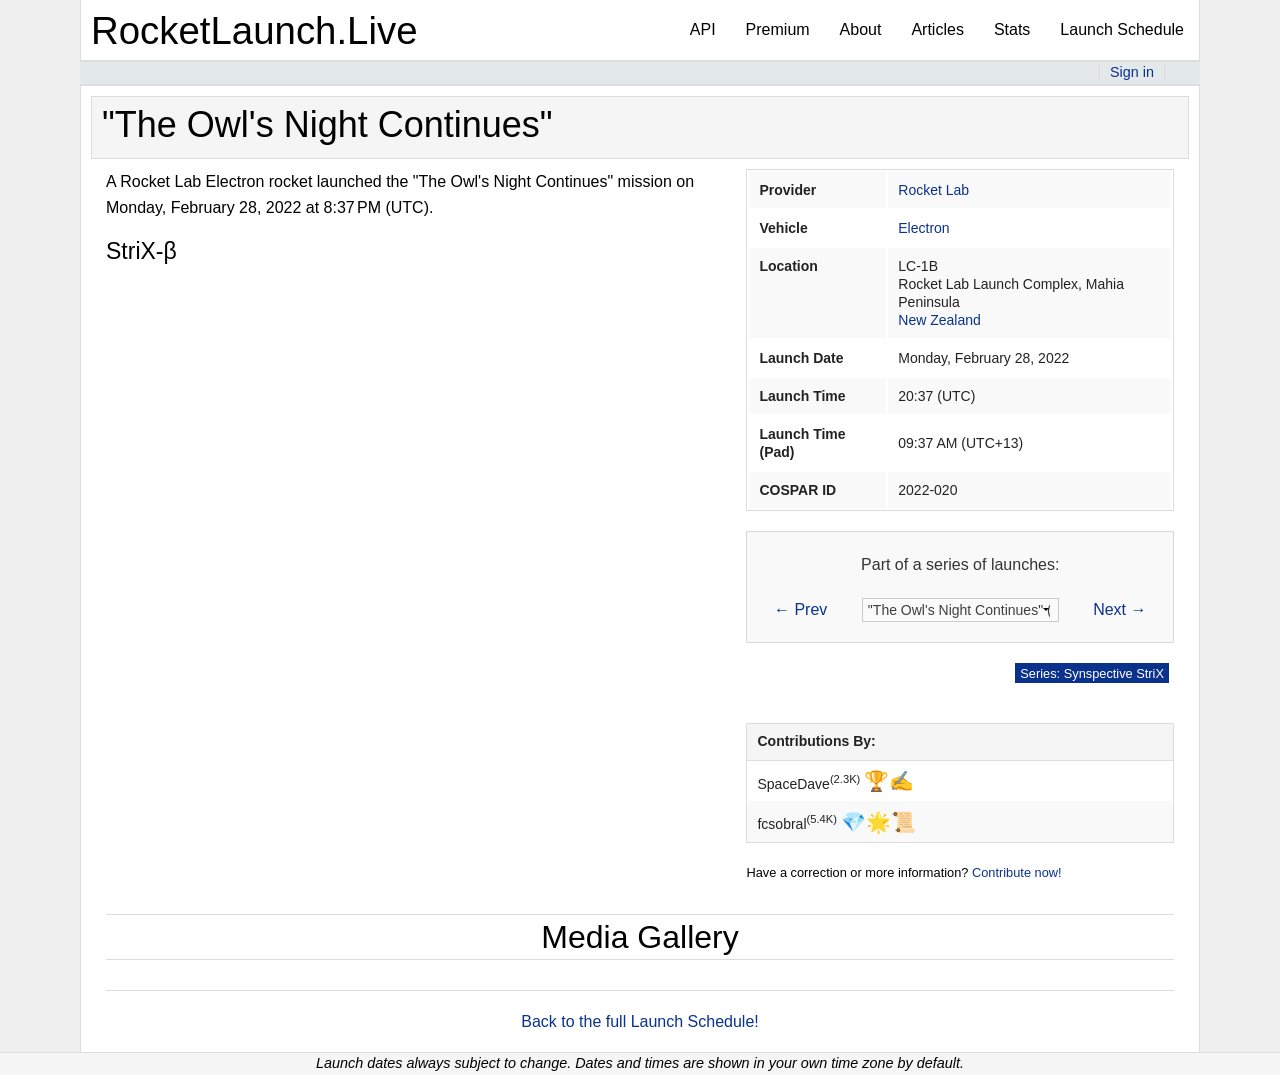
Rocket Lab (933, 190)
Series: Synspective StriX (1092, 673)
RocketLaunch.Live (254, 30)
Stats (1012, 29)
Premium (778, 29)
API (703, 29)
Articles (937, 29)
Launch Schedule (1122, 29)
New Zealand (939, 320)
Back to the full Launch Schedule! (640, 1021)
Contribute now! (1017, 872)
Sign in (1132, 72)
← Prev (800, 609)
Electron (923, 228)
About (861, 29)
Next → (1119, 609)
